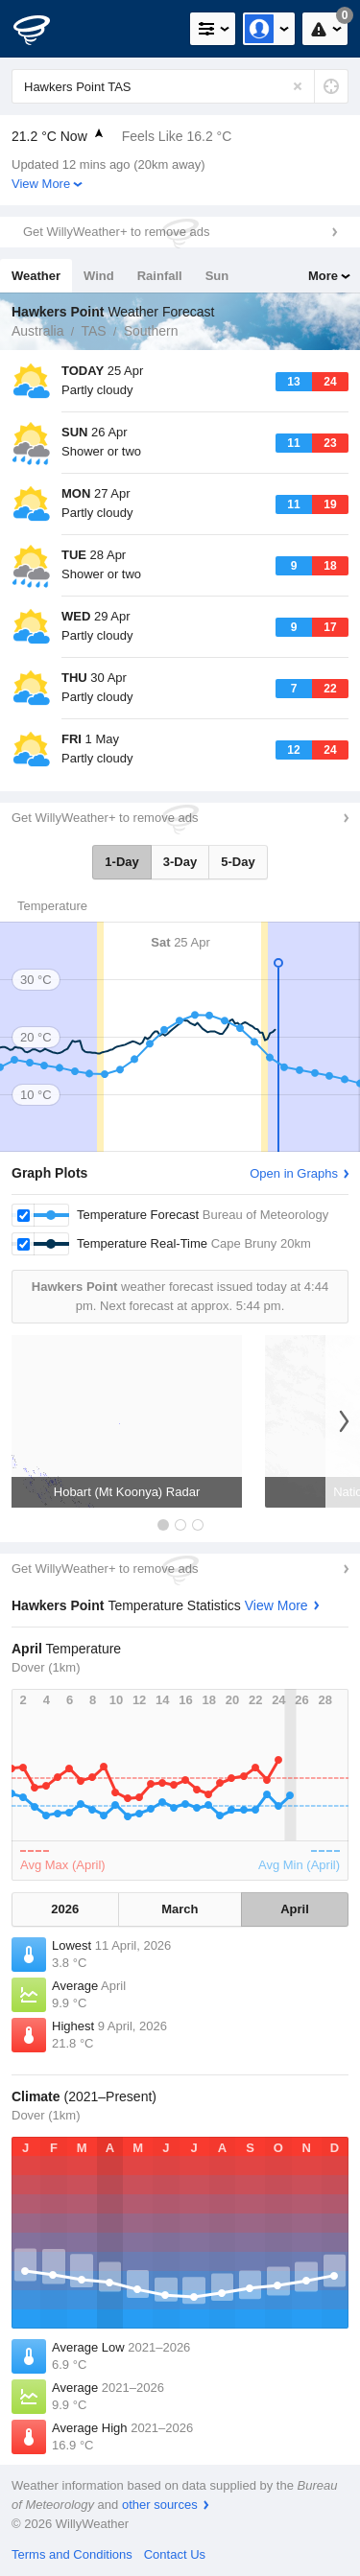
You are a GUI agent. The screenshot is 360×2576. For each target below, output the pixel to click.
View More (41, 183)
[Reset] (297, 86)
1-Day (121, 862)
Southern (151, 331)
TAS (93, 331)
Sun (217, 276)
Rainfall (159, 276)
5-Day (237, 862)
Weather (36, 276)
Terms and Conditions (72, 2554)
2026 (65, 1909)
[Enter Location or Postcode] (180, 86)
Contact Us (174, 2554)
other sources (160, 2504)
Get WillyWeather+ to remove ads (116, 231)
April (294, 1909)
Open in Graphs (294, 1173)
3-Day (180, 862)
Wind (99, 276)
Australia (37, 331)
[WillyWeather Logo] (43, 29)
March (179, 1909)
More (323, 276)
